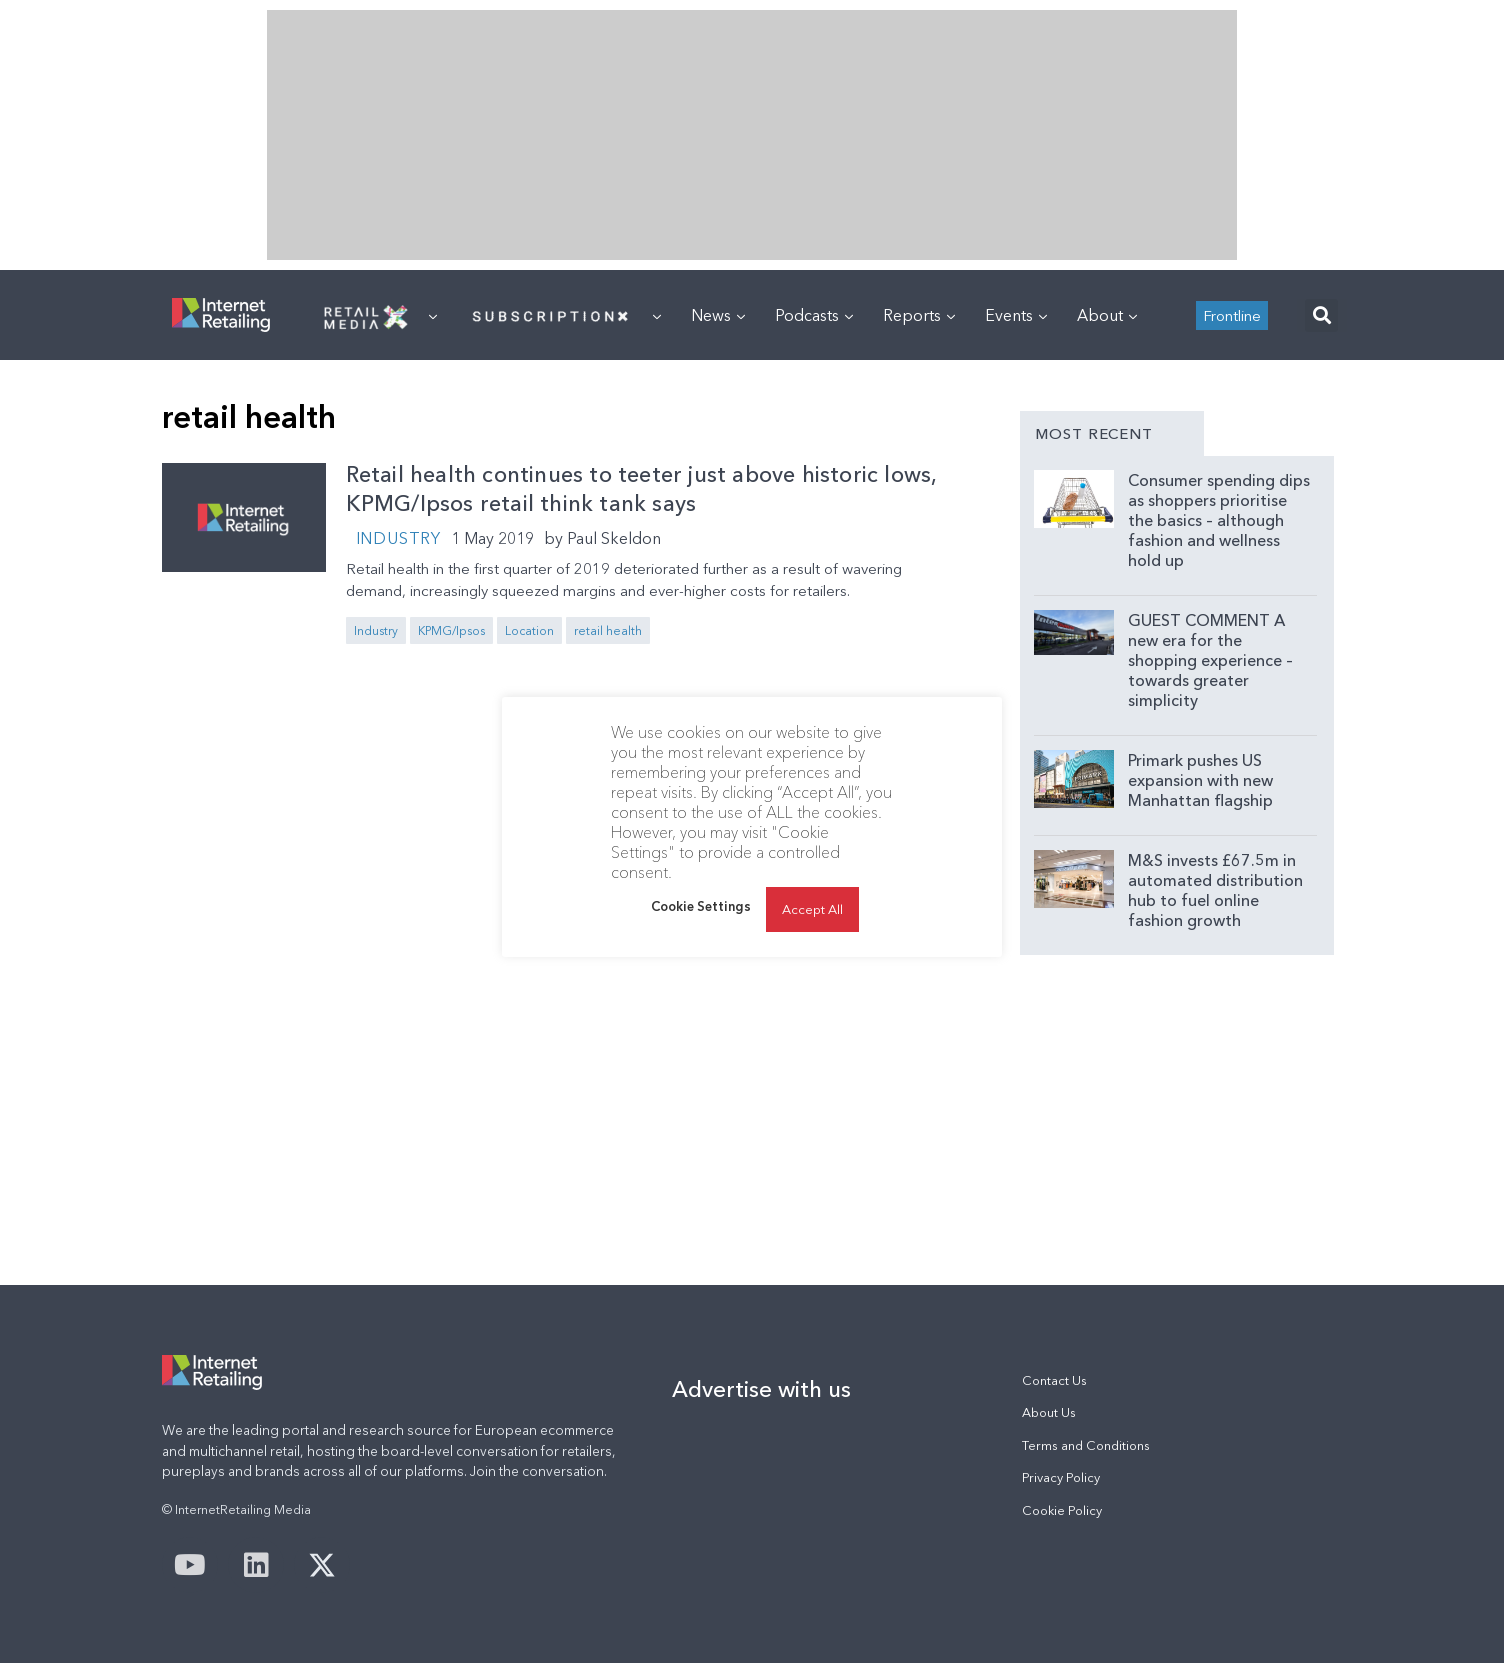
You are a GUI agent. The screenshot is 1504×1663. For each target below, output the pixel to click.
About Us (1049, 1412)
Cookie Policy (1062, 1510)
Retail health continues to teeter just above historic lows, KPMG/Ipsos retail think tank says (641, 489)
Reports (919, 315)
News (718, 315)
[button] (1321, 315)
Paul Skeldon (614, 538)
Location (529, 630)
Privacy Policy (1061, 1477)
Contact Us (1054, 1380)
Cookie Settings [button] (701, 906)
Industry (398, 538)
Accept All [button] (812, 909)
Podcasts (814, 315)
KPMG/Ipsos (451, 630)
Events (1016, 315)
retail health (608, 630)
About (1107, 315)
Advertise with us (761, 1389)
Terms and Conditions (1086, 1445)
